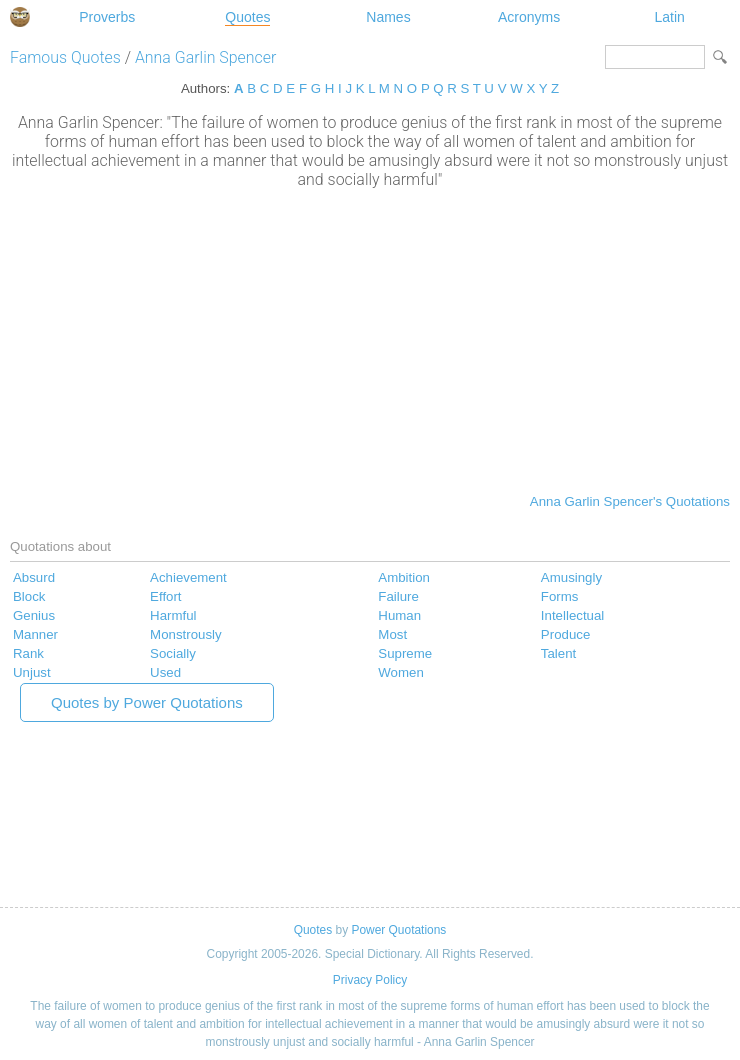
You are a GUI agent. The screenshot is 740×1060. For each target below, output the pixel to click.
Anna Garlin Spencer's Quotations (630, 501)
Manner (35, 634)
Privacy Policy (370, 980)
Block (29, 596)
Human (399, 615)
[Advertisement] (370, 339)
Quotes (247, 17)
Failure (398, 596)
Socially (173, 653)
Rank (28, 653)
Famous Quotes (65, 57)
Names (388, 17)
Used (165, 672)
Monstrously (186, 634)
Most (392, 634)
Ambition (404, 577)
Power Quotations (398, 930)
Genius (34, 615)
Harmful (173, 615)
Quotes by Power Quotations (147, 702)
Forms (560, 596)
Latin (669, 17)
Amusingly (571, 577)
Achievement (188, 577)
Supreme (405, 653)
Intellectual (572, 615)
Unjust (32, 672)
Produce (565, 634)
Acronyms (529, 17)
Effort (165, 596)
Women (400, 672)
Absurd (34, 577)
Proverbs (107, 17)
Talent (558, 653)
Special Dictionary (20, 17)
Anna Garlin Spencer (205, 57)
